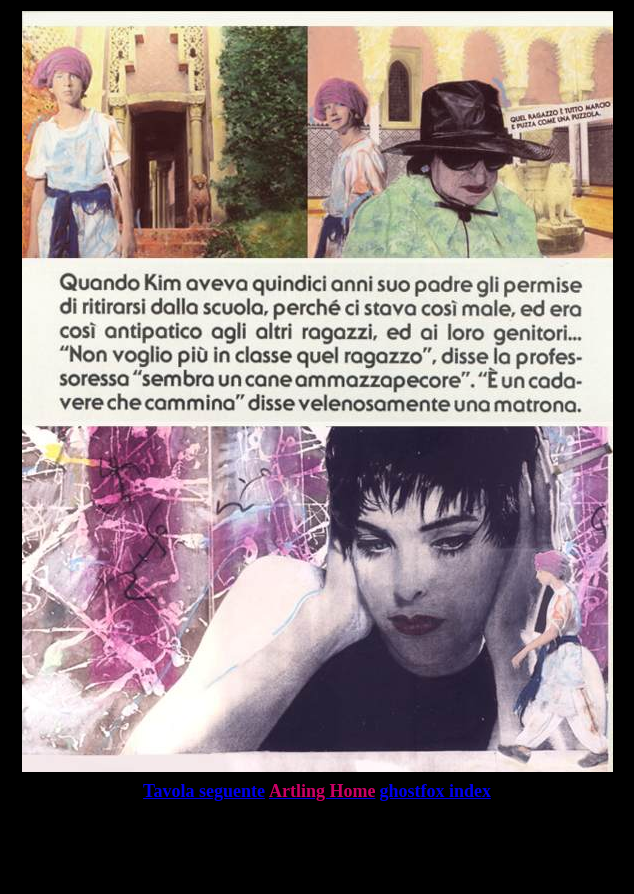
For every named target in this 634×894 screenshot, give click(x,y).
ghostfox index (435, 791)
